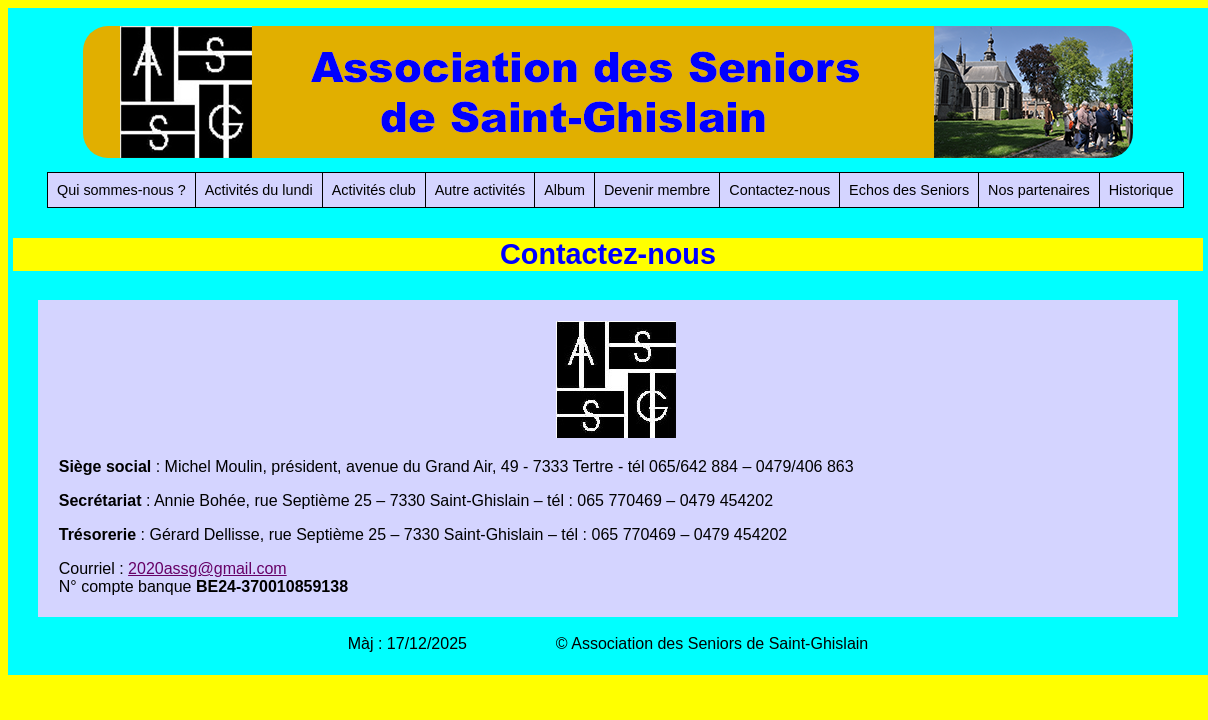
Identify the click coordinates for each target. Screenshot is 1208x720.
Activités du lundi (259, 190)
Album (564, 190)
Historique (1141, 190)
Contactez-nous (779, 190)
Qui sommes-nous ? (121, 190)
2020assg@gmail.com (207, 568)
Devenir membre (657, 190)
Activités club (374, 190)
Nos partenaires (1039, 190)
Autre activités (480, 190)
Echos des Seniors (909, 190)
